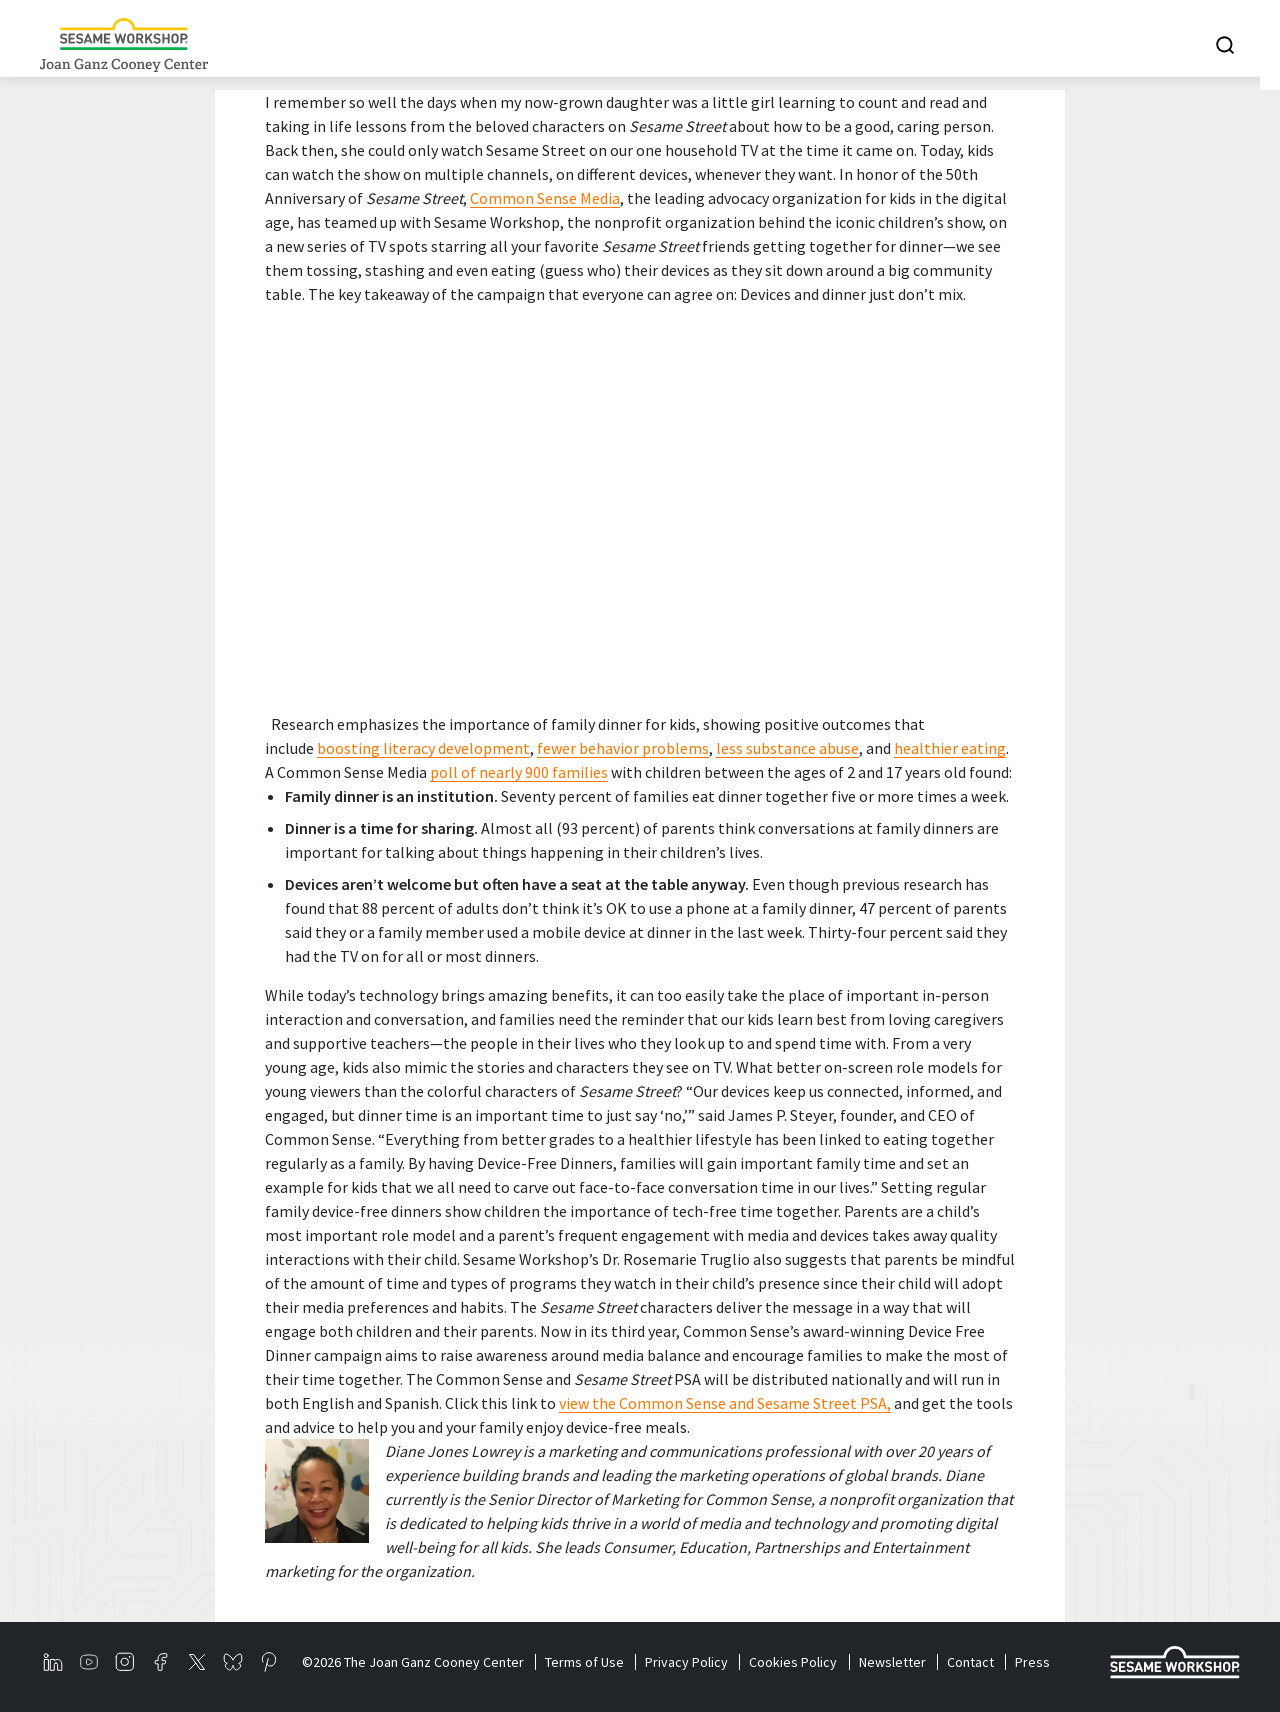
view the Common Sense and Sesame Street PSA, (725, 1403)
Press (1039, 1662)
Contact (976, 1662)
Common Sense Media (545, 198)
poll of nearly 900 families (519, 772)
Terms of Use (585, 1662)
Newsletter (897, 1662)
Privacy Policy (689, 1662)
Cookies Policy (797, 1662)
